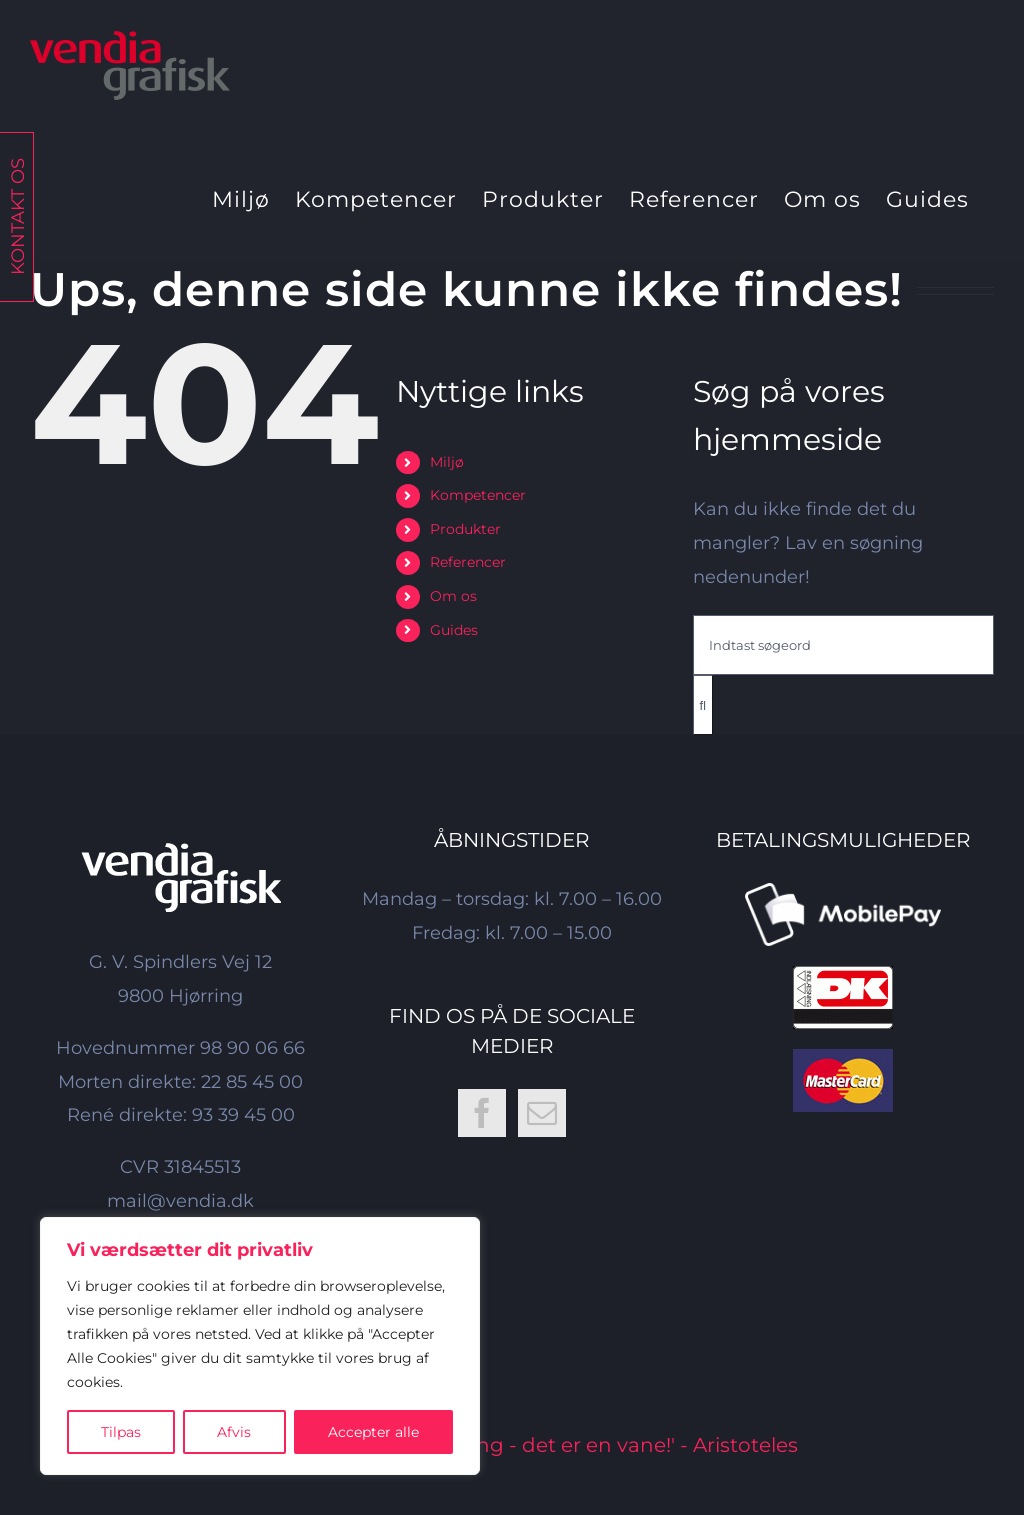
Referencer (468, 562)
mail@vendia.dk (180, 1201)
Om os (453, 596)
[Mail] (542, 1113)
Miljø (447, 462)
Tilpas (121, 1432)
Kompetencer (478, 495)
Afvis (234, 1432)
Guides (454, 630)
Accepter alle (373, 1432)
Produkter (465, 529)
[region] (260, 1346)
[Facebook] (482, 1113)
